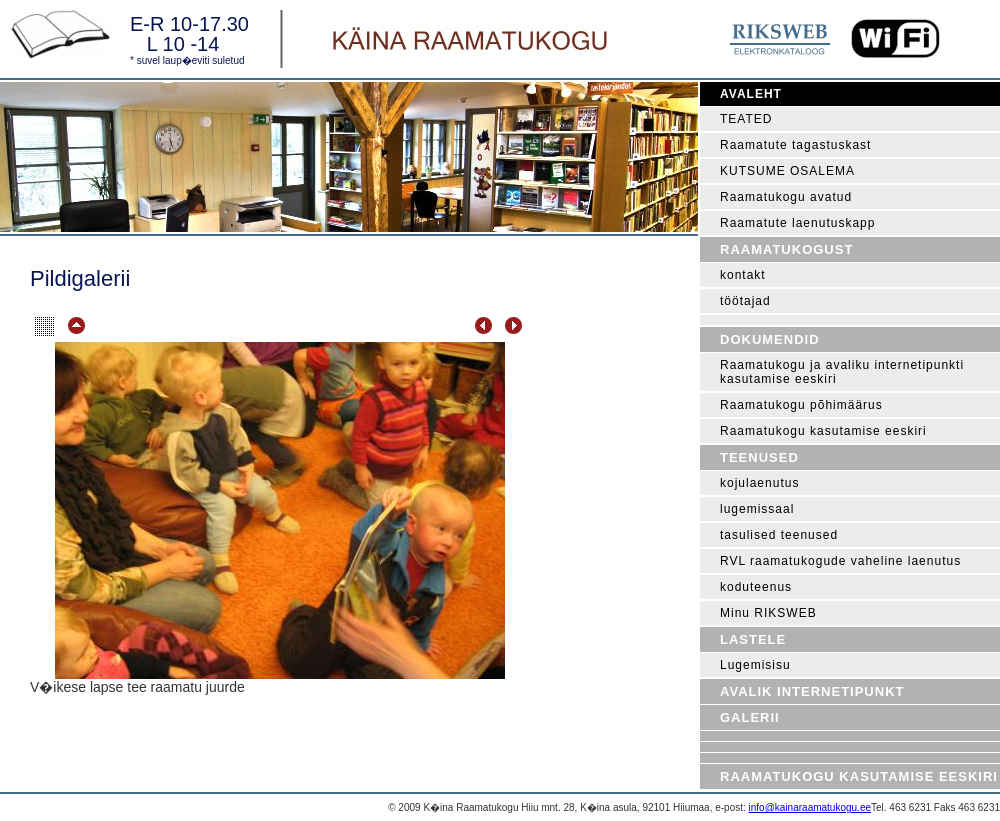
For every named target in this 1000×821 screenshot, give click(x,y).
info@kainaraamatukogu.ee (810, 807)
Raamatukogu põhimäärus (801, 405)
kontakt (743, 275)
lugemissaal (757, 509)
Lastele (753, 639)
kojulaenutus (759, 483)
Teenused (759, 457)
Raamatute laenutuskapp (797, 223)
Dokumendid (770, 339)
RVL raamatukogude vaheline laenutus (840, 561)
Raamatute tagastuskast (795, 145)
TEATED (746, 119)
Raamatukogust (786, 249)
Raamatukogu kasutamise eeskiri (823, 431)
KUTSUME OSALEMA (787, 171)
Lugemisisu (755, 665)
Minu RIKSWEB (768, 613)
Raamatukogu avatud (786, 197)
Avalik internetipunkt (812, 691)
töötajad (745, 301)
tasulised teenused (779, 535)
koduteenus (756, 587)
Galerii (750, 717)
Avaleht (751, 94)
